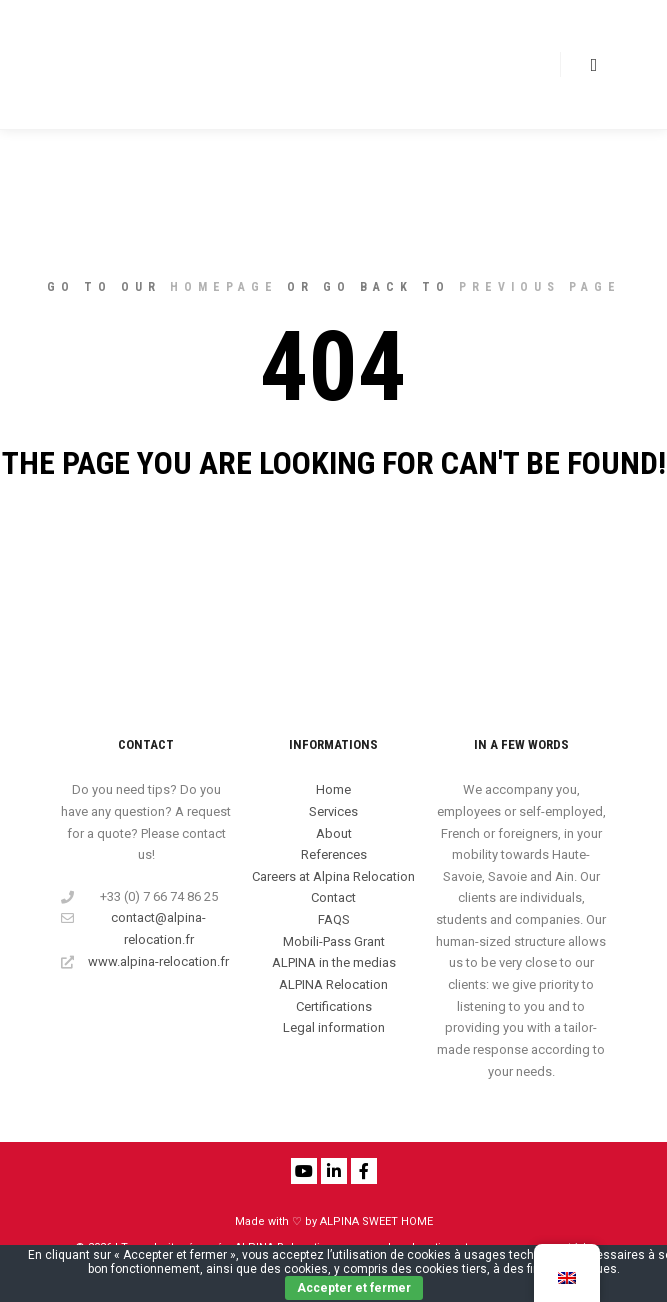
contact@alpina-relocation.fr (133, 927)
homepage (224, 287)
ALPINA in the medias (334, 962)
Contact (333, 897)
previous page (540, 287)
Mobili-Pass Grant (334, 941)
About (334, 833)
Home (333, 789)
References (334, 854)
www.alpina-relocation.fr (145, 962)
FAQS (334, 919)
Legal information (334, 1027)
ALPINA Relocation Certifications (333, 995)
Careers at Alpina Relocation (333, 876)
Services (333, 811)
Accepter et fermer (354, 1288)
